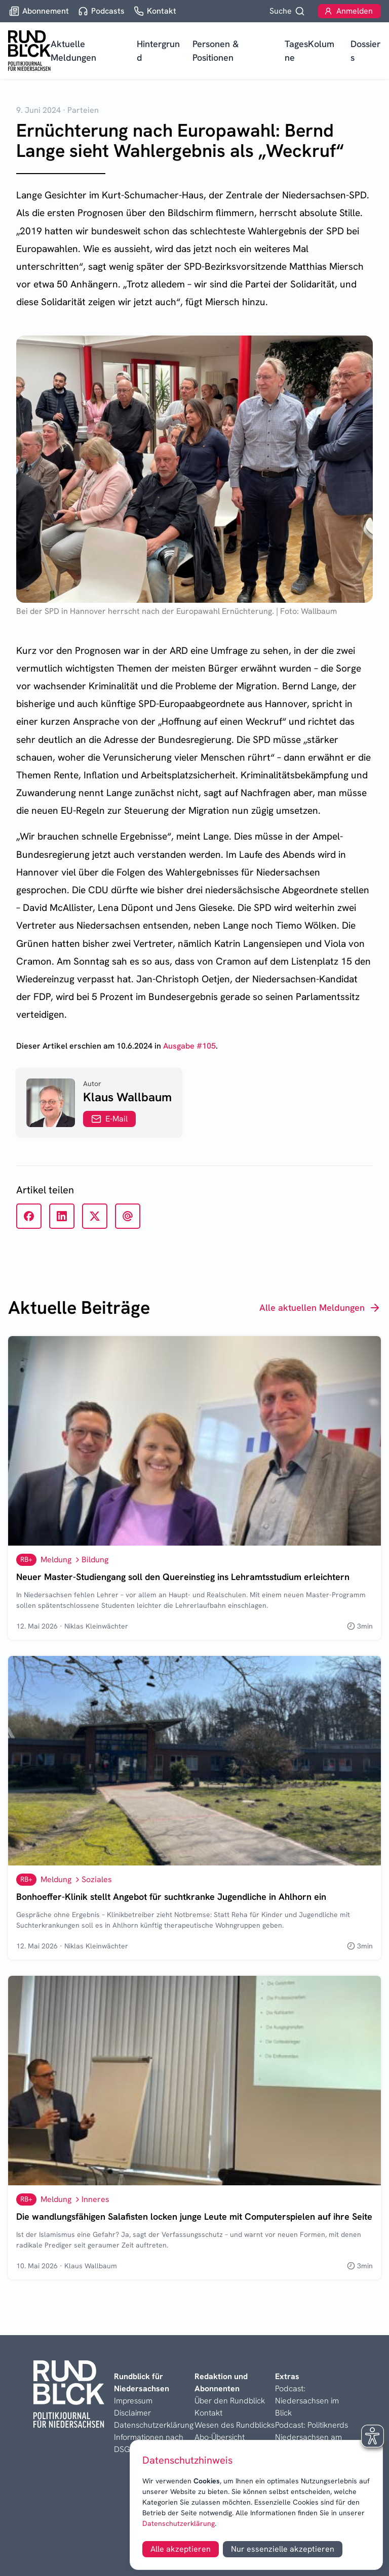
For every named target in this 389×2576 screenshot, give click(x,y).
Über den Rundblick (229, 2400)
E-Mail (109, 1118)
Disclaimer (132, 2412)
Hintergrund (158, 50)
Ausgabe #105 (189, 1046)
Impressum (133, 2400)
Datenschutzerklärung (178, 2523)
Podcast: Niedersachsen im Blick (307, 2400)
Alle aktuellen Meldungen (320, 1308)
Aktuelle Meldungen (73, 50)
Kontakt (208, 2412)
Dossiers (365, 50)
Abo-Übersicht (219, 2437)
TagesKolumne (309, 50)
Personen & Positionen (215, 50)
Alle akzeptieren (180, 2549)
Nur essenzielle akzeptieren (282, 2549)
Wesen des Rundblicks (234, 2425)
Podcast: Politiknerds (311, 2425)
